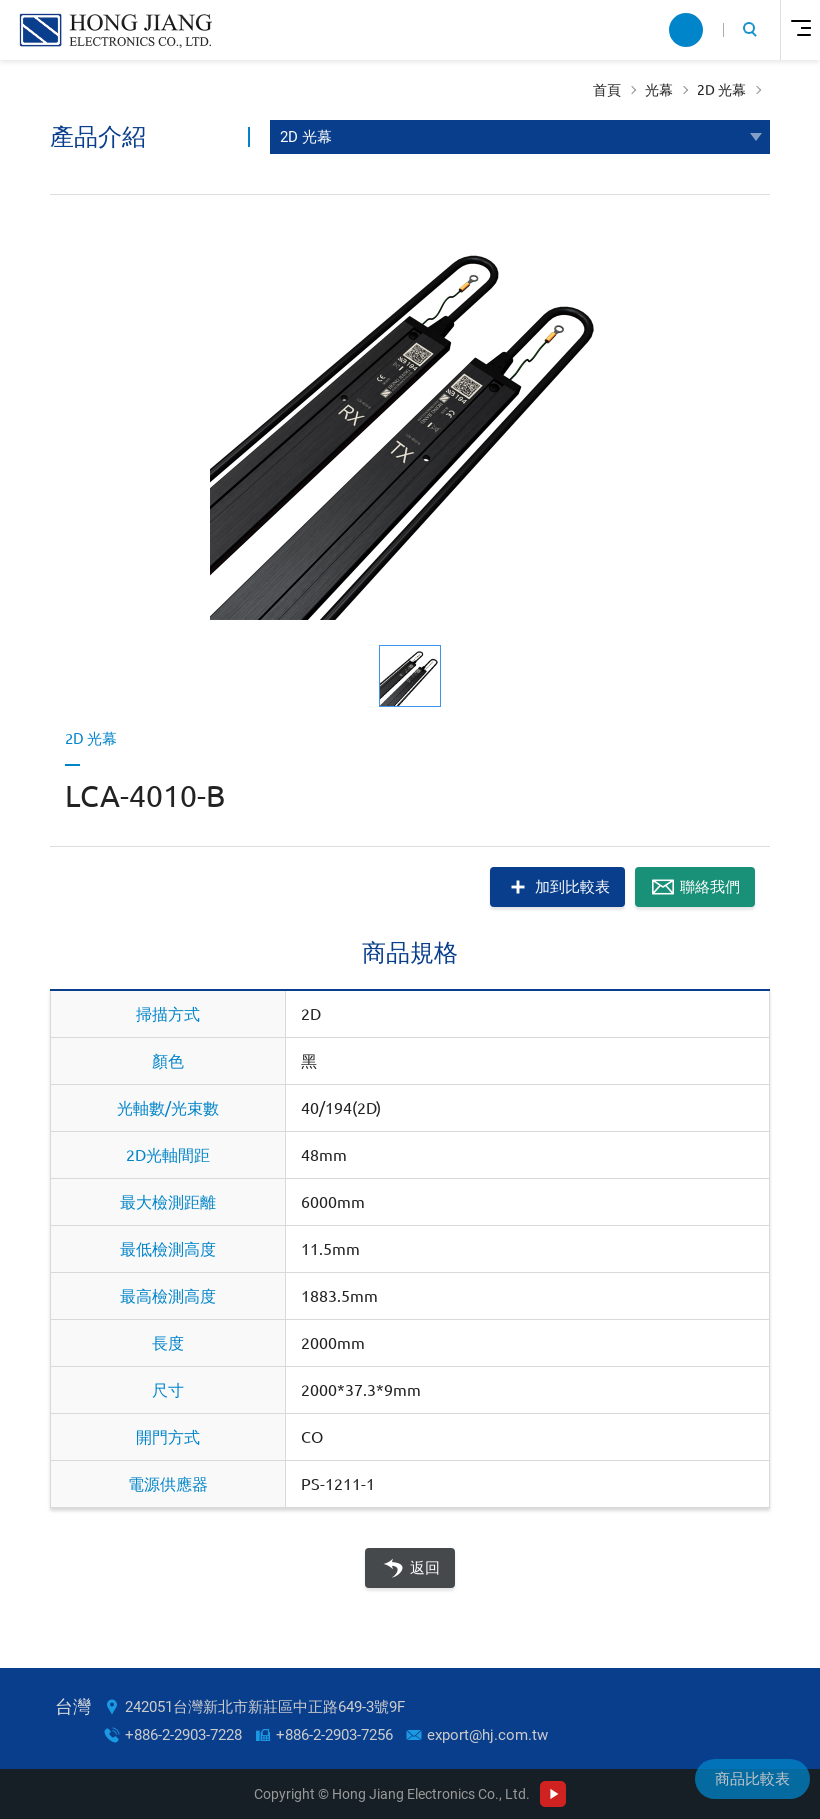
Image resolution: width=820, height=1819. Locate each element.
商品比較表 (752, 1779)
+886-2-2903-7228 (183, 1735)
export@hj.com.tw (487, 1735)
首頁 (607, 90)
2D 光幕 (721, 90)
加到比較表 (572, 886)
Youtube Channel (553, 1794)
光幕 (659, 90)
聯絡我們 (710, 886)
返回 (425, 1568)
